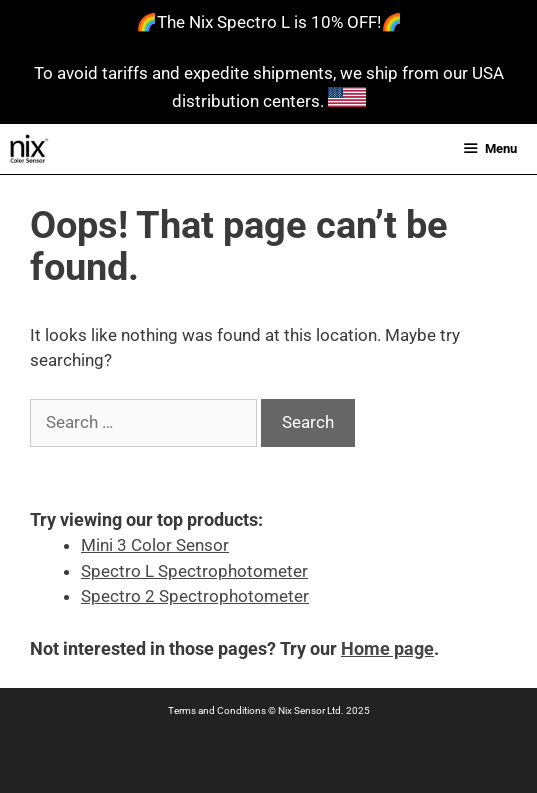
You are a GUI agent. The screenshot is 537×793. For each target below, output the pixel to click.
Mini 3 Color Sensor (155, 545)
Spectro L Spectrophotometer (194, 571)
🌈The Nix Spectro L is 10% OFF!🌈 (269, 22)
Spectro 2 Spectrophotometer (195, 596)
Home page (387, 648)
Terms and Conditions (217, 710)
